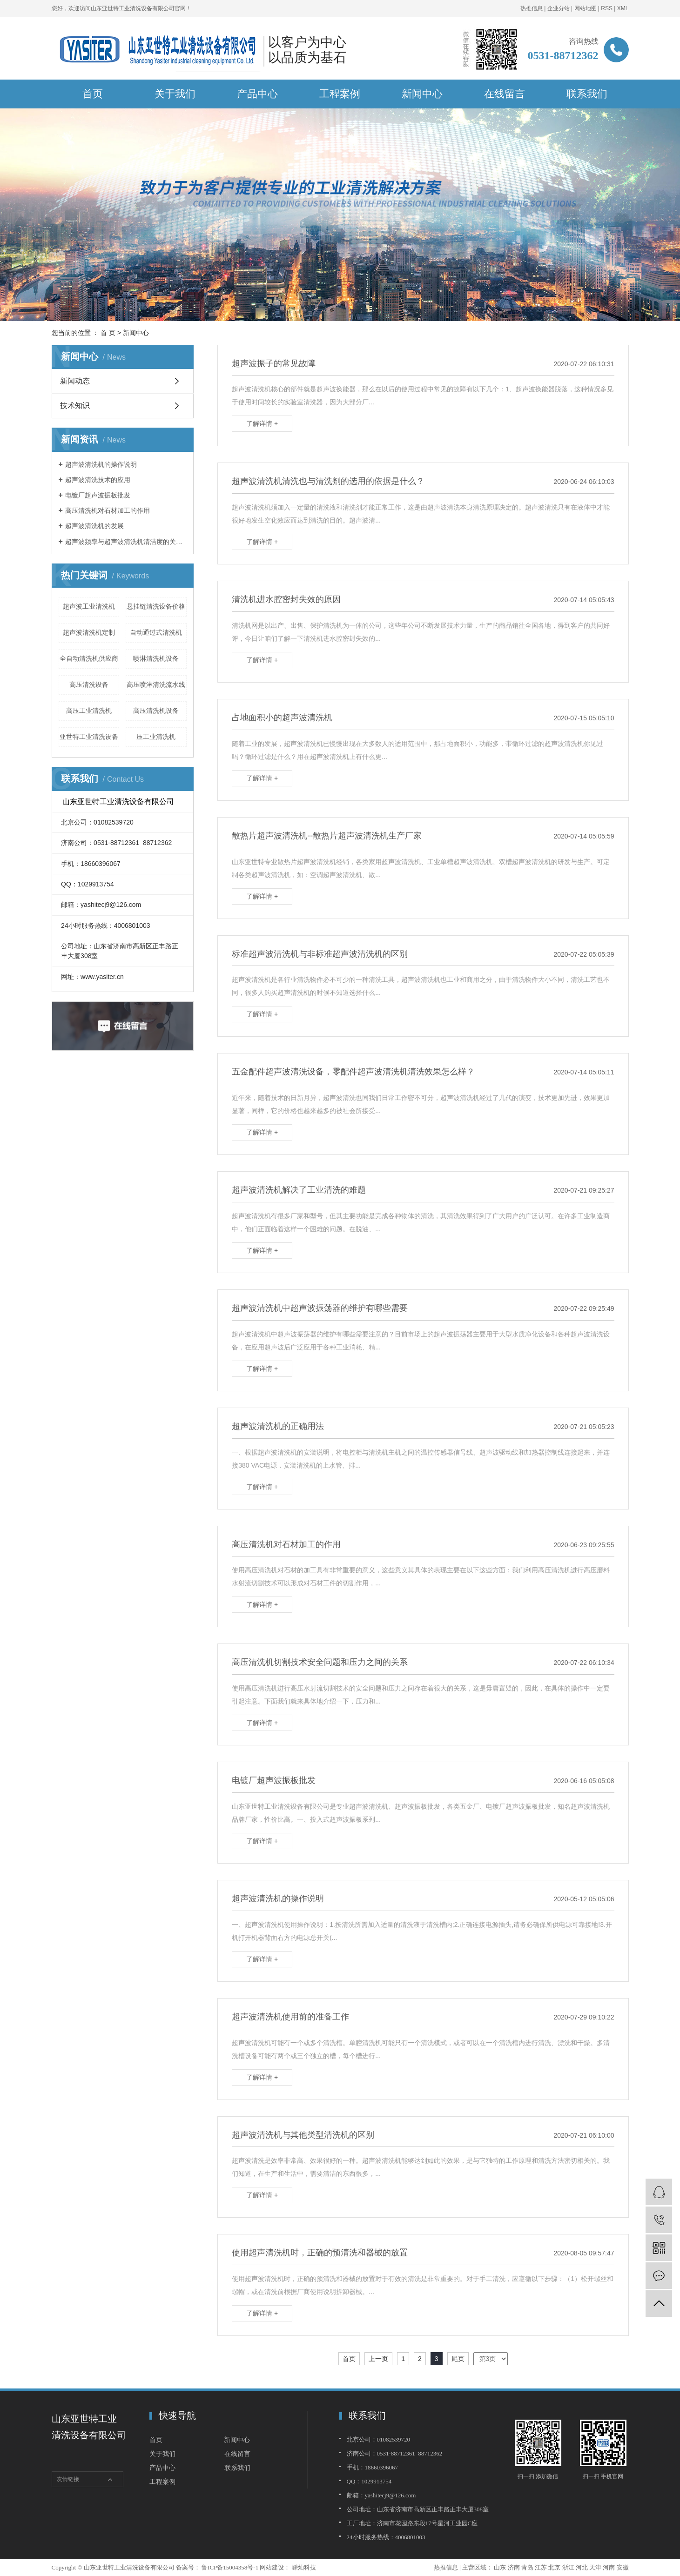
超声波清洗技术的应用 (97, 479)
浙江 (568, 2567)
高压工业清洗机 (89, 710)
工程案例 (339, 94)
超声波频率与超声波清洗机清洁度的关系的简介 (126, 541)
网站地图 (585, 8)
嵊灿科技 (303, 2567)
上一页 (378, 2358)
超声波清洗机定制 (89, 632)
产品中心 (257, 94)
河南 (609, 2567)
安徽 (623, 2567)
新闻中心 (422, 94)
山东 (500, 2567)
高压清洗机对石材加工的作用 (107, 510)
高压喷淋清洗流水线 (156, 684)
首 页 (108, 332)
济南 (514, 2567)
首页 (92, 94)
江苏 (541, 2567)
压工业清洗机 (155, 736)
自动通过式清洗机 (156, 632)
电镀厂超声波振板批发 (97, 495)
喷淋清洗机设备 (156, 658)
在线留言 (504, 94)
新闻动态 (75, 381)
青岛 (527, 2567)
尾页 (458, 2358)
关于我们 (175, 94)
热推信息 (531, 8)
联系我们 (586, 94)
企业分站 (558, 8)
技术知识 (75, 405)
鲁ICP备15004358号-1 (230, 2567)
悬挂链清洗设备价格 (156, 606)
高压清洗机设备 (156, 710)
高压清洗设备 (88, 684)
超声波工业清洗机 (89, 606)
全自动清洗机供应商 (89, 658)
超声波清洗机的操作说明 (101, 464)
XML (623, 8)
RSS (607, 8)
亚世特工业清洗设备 (89, 736)
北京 (554, 2567)
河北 (582, 2567)
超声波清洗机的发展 (94, 526)
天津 (595, 2567)
